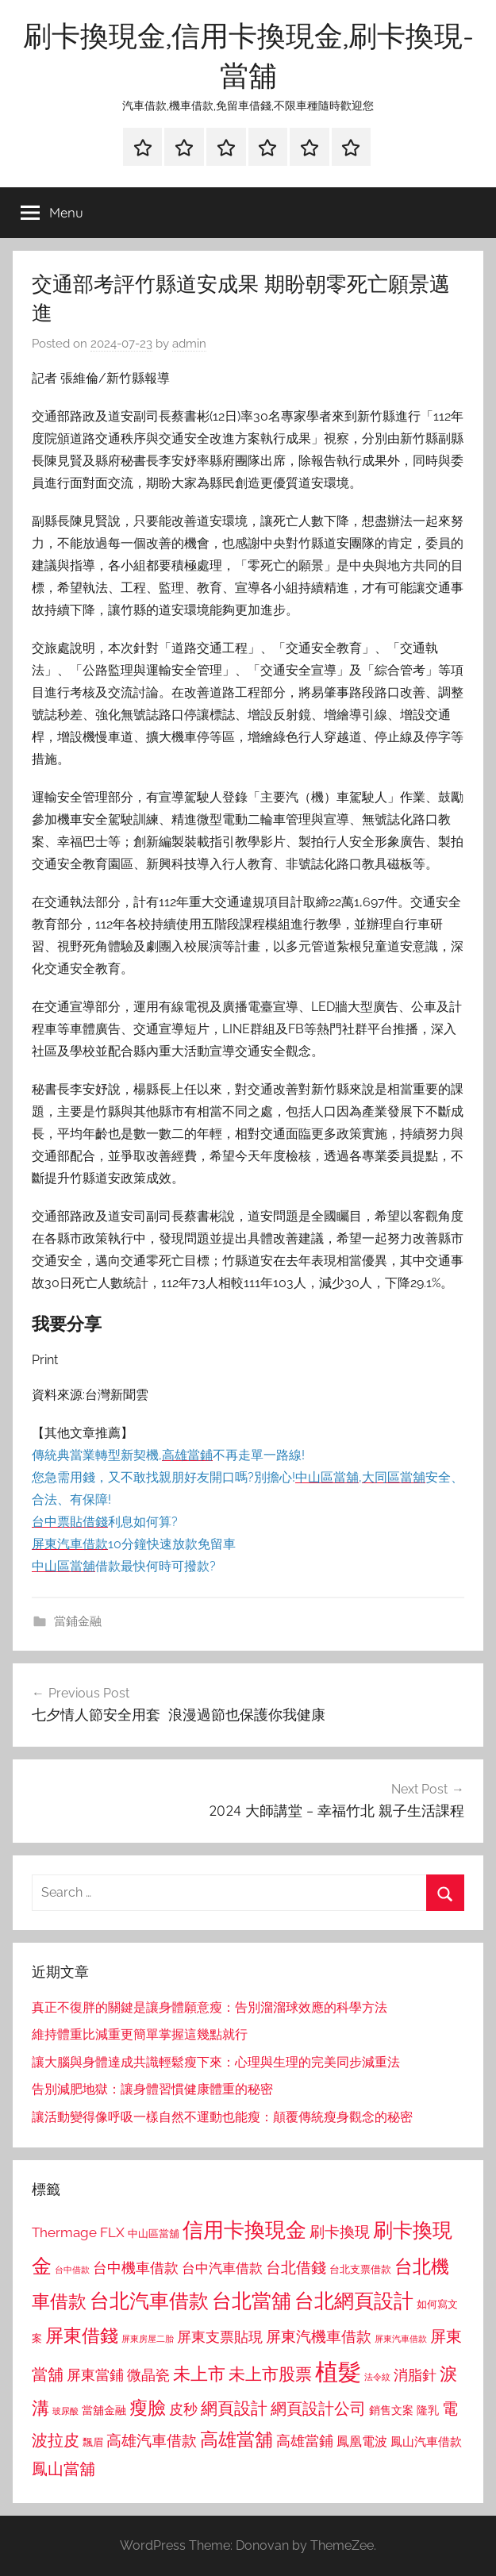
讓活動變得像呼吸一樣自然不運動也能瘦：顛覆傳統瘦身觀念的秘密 (222, 2116)
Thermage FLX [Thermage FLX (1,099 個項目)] (78, 2232)
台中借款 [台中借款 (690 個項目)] (72, 2269)
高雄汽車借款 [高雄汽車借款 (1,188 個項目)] (151, 2440)
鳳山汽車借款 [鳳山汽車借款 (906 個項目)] (426, 2441)
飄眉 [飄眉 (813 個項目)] (93, 2442)
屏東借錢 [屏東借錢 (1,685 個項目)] (81, 2335)
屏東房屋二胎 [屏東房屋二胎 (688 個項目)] (147, 2338)
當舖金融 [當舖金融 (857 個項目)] (104, 2410)
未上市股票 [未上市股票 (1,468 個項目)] (270, 2374)
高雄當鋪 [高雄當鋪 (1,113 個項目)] (304, 2441)
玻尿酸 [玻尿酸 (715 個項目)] (65, 2411)
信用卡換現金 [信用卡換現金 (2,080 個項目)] (244, 2229)
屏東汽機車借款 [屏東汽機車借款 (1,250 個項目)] (318, 2336)
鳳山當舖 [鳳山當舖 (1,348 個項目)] (63, 2468)
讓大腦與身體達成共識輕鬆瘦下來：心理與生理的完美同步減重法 (216, 2062)
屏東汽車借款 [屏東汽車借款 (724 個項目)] (401, 2338)
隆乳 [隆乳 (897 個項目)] (428, 2410)
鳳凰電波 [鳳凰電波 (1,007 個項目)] (361, 2441)
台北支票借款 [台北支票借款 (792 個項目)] (360, 2269)
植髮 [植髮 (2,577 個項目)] (338, 2372)
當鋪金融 (78, 1621)
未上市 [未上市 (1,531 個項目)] (199, 2373)
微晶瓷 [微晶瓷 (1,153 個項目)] (148, 2374)
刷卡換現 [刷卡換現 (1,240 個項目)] (340, 2231)
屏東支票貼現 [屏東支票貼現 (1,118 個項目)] (220, 2337)
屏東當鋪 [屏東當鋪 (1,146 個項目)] (95, 2374)
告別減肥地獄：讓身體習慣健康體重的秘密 (152, 2089)
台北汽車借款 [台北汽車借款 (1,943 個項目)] (149, 2301)
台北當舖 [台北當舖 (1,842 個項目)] (251, 2301)
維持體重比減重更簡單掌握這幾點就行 (140, 2034)
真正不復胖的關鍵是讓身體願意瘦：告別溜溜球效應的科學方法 (209, 2007)
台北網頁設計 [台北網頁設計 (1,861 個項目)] (353, 2301)
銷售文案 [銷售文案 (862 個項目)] (391, 2410)
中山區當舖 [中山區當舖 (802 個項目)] (153, 2234)
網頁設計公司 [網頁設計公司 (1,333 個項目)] (318, 2408)
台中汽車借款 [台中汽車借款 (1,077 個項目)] (222, 2268)
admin (189, 343)
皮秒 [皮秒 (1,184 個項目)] (183, 2409)
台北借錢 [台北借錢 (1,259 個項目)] (296, 2267)
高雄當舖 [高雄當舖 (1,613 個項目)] (236, 2439)
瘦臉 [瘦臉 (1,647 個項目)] (147, 2407)
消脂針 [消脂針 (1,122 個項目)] (415, 2375)
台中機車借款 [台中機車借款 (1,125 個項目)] (136, 2268)
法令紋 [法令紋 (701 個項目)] (377, 2377)
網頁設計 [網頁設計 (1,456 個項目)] (234, 2408)
